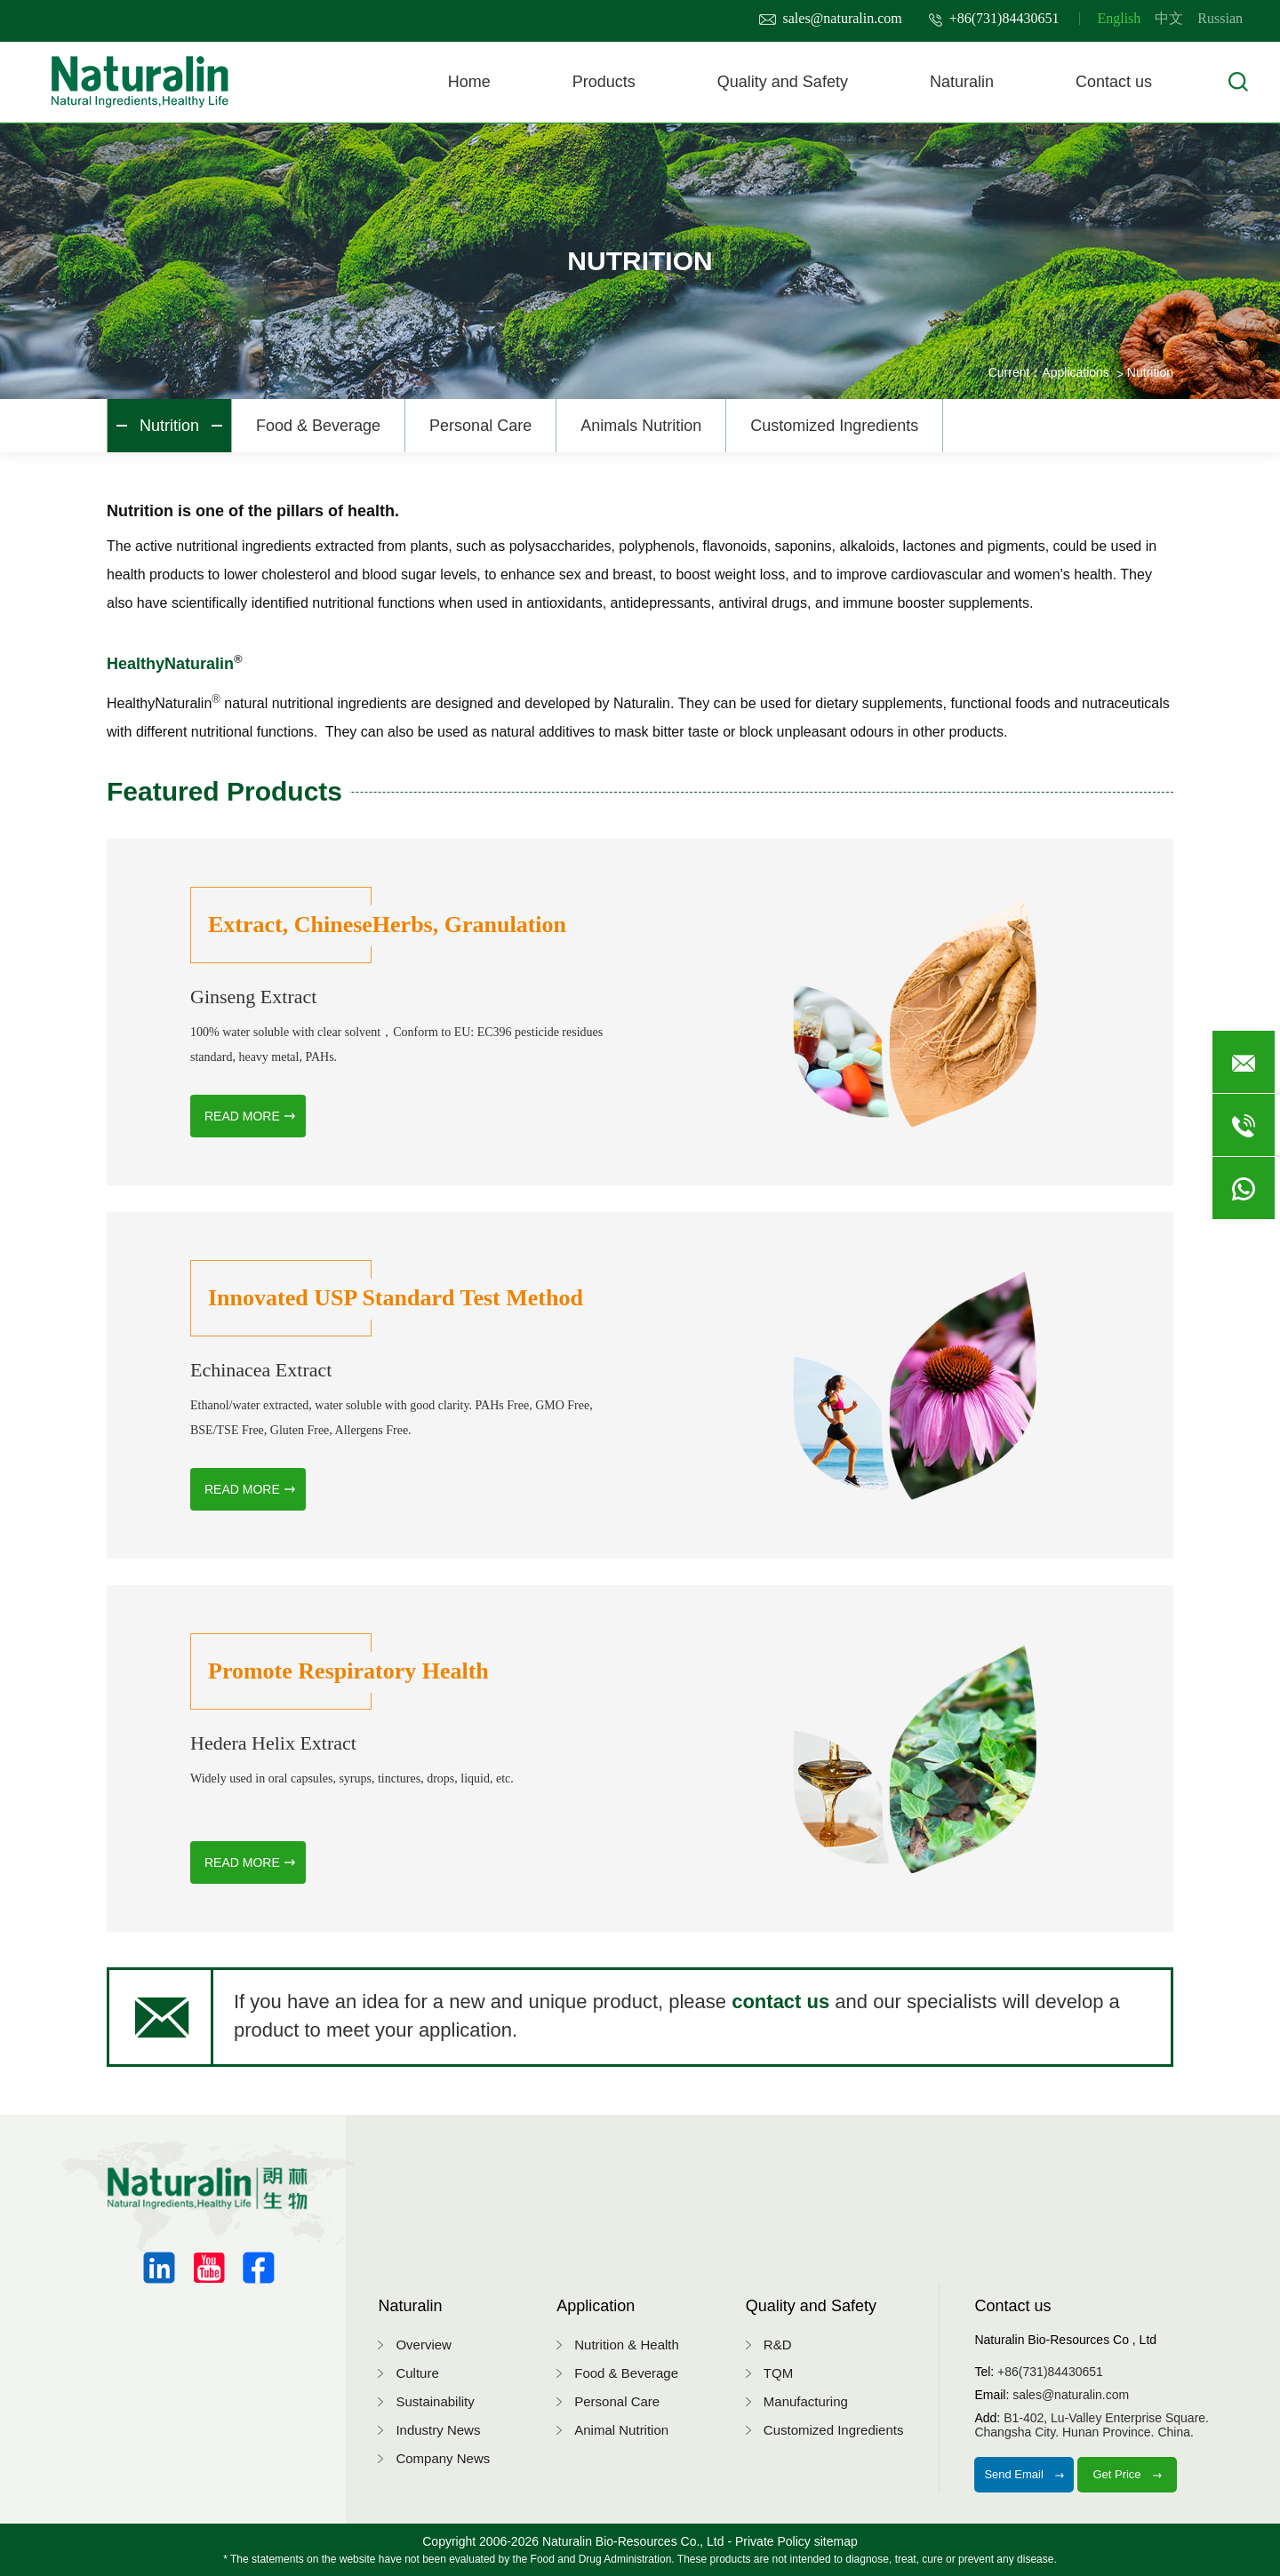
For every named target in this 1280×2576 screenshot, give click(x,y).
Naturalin (962, 82)
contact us (783, 2001)
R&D (778, 2344)
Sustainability (435, 2401)
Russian (1220, 18)
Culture (417, 2373)
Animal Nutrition (621, 2429)
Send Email (1024, 2474)
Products (604, 82)
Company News (443, 2458)
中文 (1169, 18)
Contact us (1114, 82)
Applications (1075, 372)
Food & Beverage (318, 426)
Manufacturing (806, 2401)
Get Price (1127, 2474)
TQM (778, 2373)
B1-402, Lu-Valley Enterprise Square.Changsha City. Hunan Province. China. (1091, 2425)
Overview (424, 2344)
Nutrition (169, 426)
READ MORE (242, 1116)
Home (469, 82)
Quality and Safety (782, 82)
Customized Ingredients (834, 426)
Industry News (438, 2429)
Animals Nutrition (640, 426)
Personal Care (480, 426)
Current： (1015, 372)
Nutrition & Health (626, 2344)
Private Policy (773, 2541)
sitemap (836, 2541)
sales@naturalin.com (830, 18)
